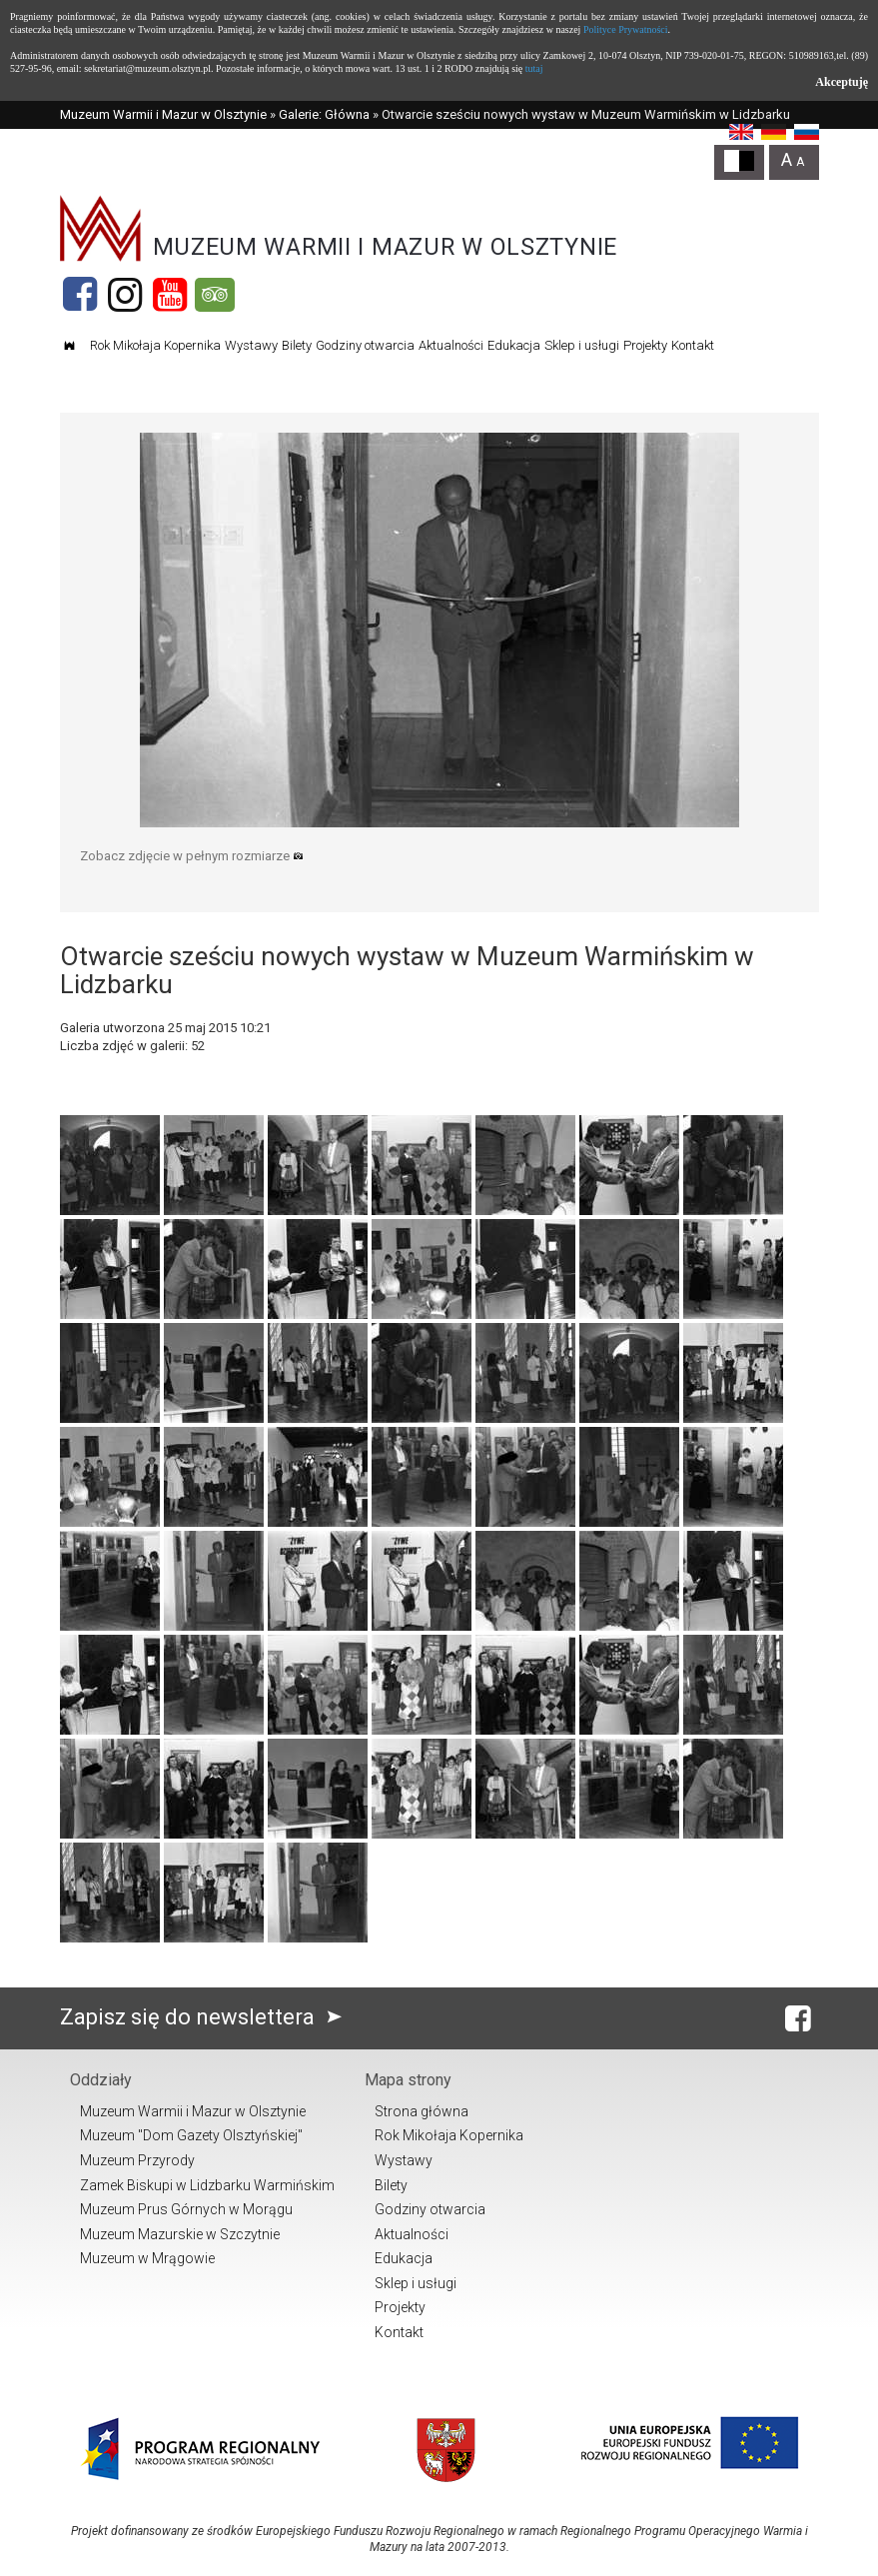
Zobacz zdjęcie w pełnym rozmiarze (192, 855)
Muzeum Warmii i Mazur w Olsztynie (163, 114)
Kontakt (692, 345)
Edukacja (513, 345)
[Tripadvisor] (215, 295)
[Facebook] (80, 295)
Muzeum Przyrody (137, 2160)
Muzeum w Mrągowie (147, 2258)
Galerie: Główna (324, 114)
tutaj (534, 68)
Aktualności (451, 345)
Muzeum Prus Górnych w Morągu (186, 2209)
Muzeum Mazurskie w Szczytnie (180, 2234)
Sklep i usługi (581, 345)
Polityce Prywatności (625, 29)
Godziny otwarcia (365, 345)
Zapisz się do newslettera (205, 2016)
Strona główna (421, 2111)
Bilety (297, 345)
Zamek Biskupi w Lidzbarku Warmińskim (207, 2185)
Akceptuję (841, 82)
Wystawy (251, 345)
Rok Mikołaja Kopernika (155, 345)
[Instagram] (125, 295)
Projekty (645, 345)
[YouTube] (170, 295)
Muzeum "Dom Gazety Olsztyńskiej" (191, 2135)
